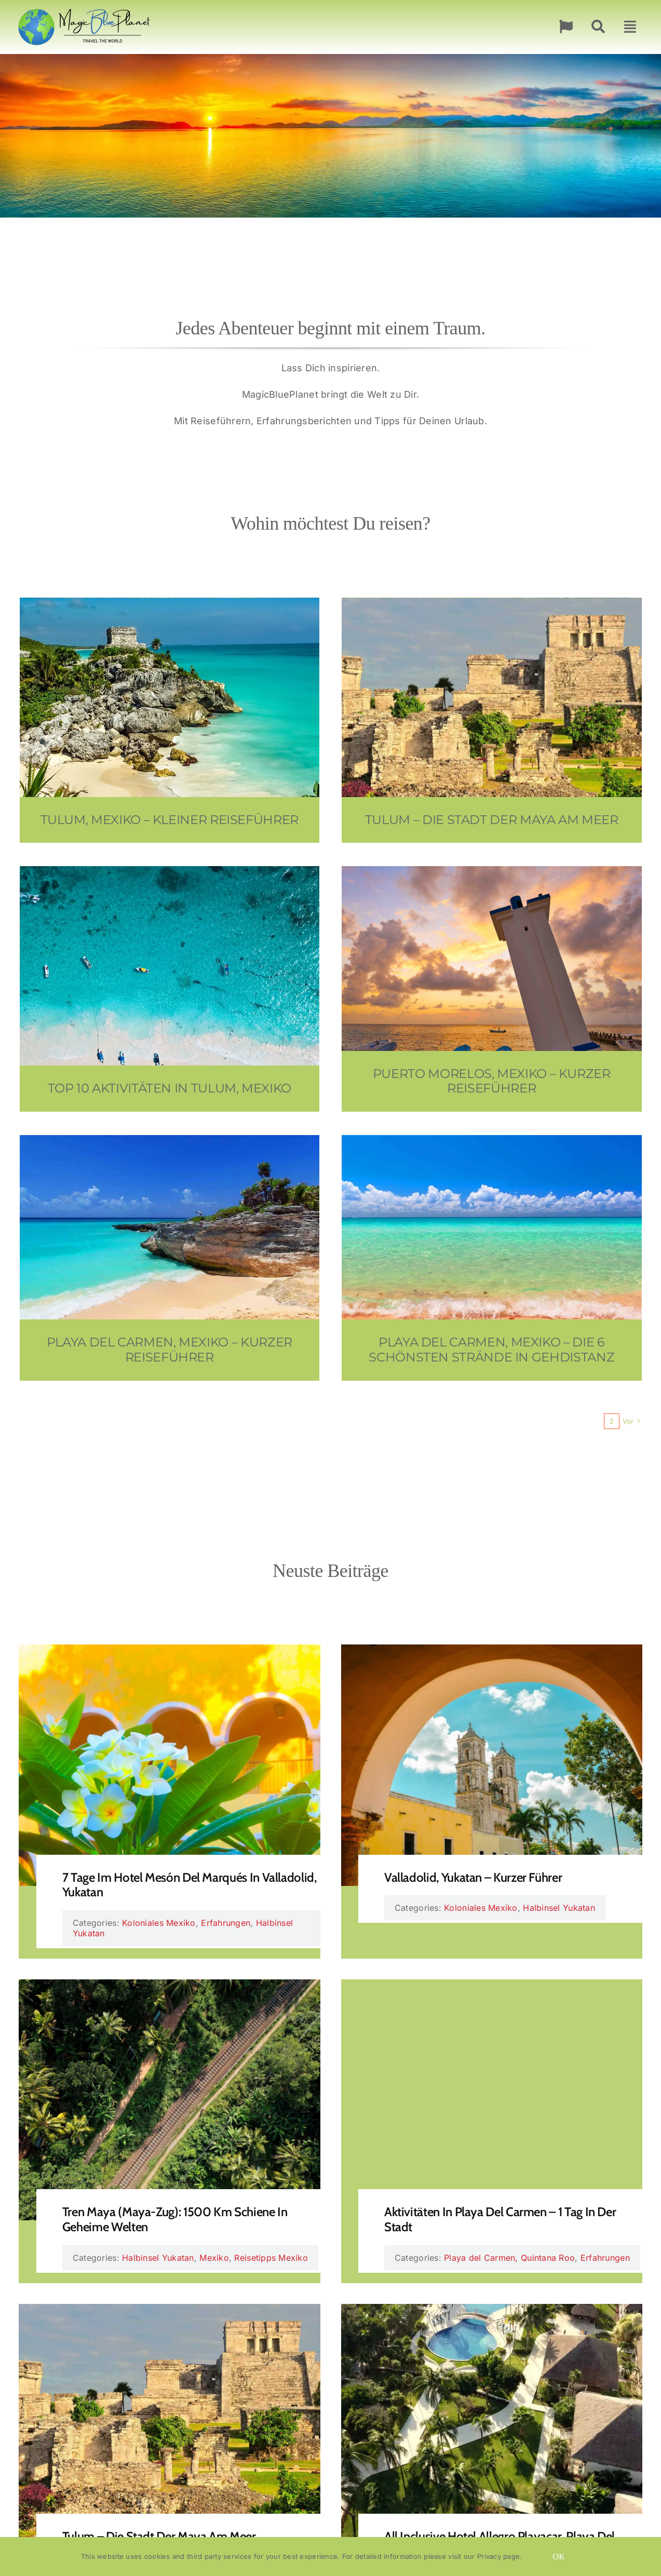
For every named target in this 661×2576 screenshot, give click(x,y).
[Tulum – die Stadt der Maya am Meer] (169, 2311)
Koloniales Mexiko (159, 1923)
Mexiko (214, 2258)
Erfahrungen (225, 1923)
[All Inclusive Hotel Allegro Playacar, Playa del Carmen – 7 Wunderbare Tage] (491, 2311)
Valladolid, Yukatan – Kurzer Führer (473, 1877)
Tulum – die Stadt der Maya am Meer (159, 2536)
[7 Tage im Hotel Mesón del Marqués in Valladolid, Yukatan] (169, 1652)
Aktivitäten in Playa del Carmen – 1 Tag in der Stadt (500, 2219)
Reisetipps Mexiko (271, 2258)
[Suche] (598, 27)
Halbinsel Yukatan (559, 1908)
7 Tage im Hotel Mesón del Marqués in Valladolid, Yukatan (189, 1885)
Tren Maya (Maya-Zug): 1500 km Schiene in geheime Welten (175, 2219)
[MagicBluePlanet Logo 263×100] (84, 5)
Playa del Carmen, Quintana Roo (509, 2258)
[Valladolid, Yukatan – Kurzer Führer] (491, 1652)
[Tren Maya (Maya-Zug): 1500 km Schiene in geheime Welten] (169, 1986)
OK (559, 2556)
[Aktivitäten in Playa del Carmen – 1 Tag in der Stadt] (491, 1986)
